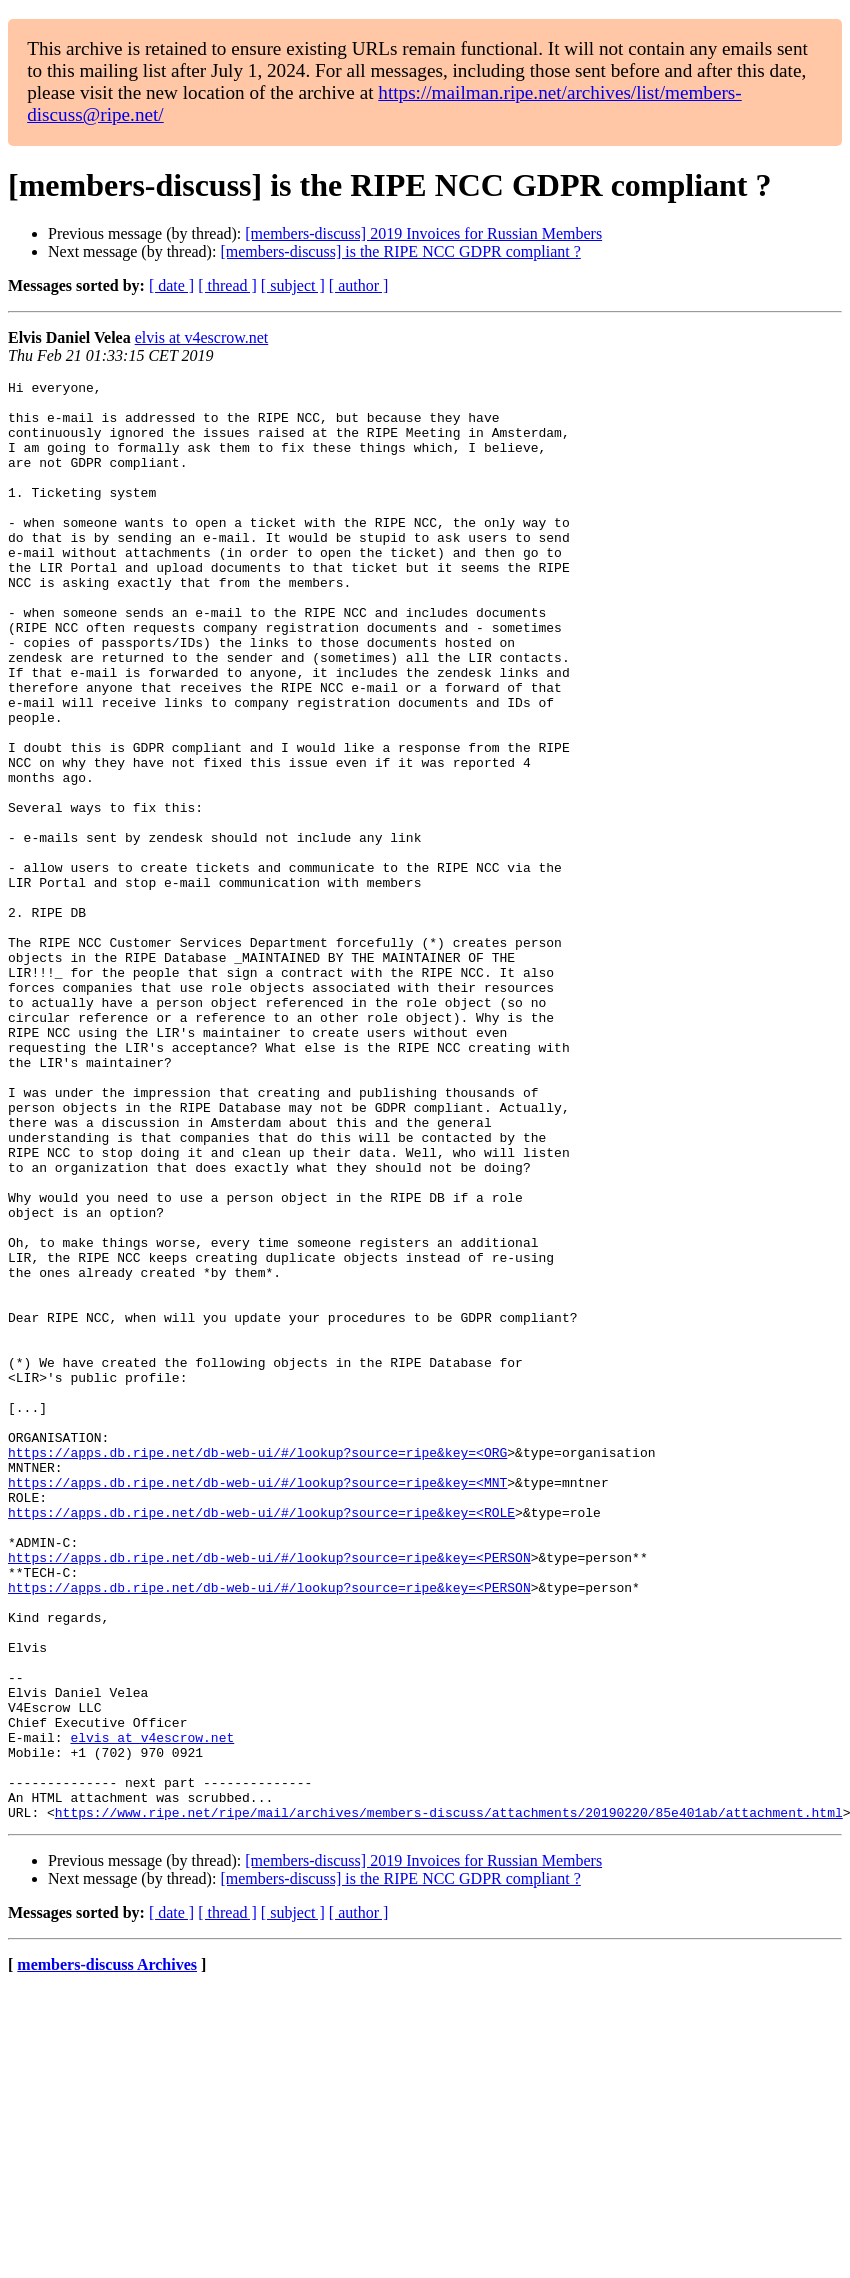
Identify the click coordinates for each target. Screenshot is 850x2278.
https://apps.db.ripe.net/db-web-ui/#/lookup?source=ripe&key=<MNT (257, 1704)
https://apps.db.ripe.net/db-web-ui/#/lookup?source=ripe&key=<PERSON (269, 1794)
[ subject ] (293, 285)
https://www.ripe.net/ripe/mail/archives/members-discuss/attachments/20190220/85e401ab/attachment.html (449, 2100)
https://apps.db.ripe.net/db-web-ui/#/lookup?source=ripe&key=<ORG (257, 1668)
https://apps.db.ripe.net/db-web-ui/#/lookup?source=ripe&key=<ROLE (261, 1740)
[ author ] (359, 285)
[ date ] (171, 285)
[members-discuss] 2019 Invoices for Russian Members (423, 233)
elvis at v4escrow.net (202, 337)
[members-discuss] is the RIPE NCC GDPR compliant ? (400, 251)
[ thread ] (227, 285)
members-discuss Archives (107, 2252)
